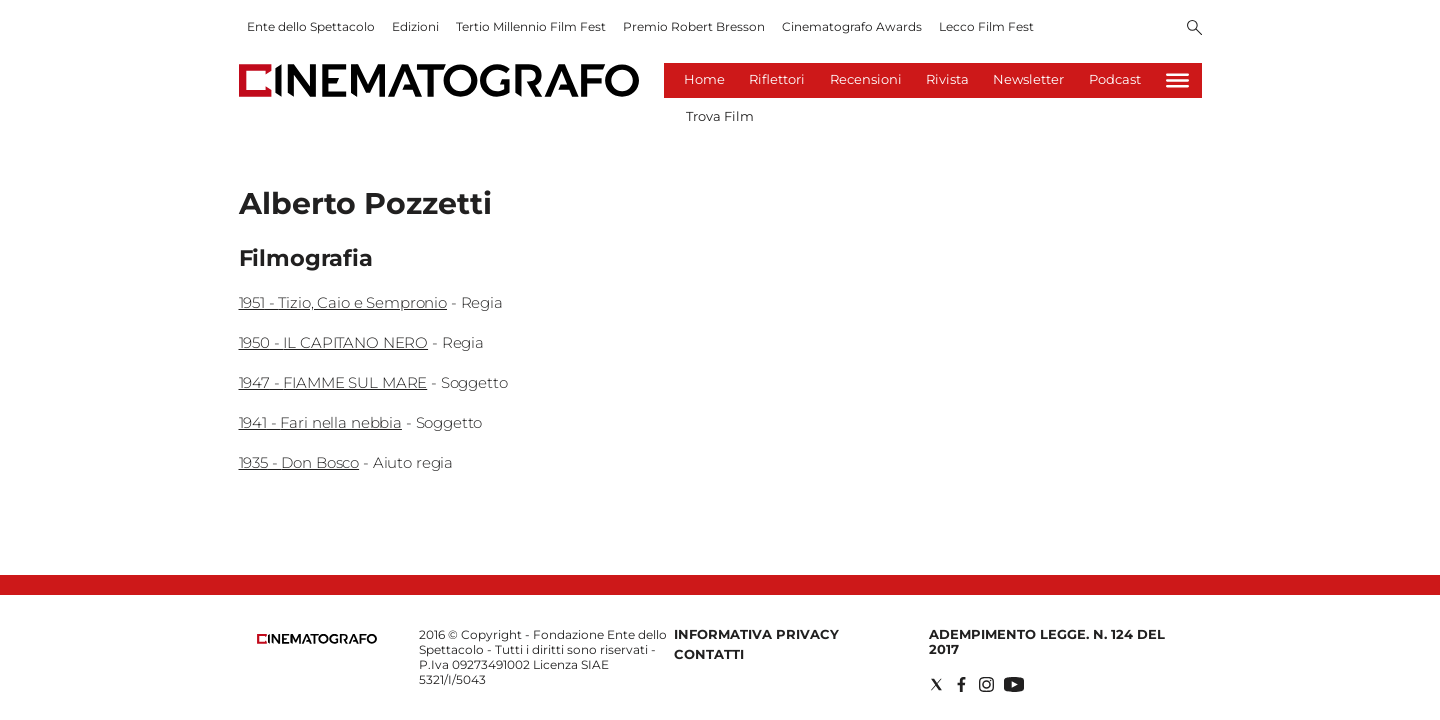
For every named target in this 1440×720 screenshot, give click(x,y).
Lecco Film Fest (986, 26)
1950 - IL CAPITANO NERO (334, 342)
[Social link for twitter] (936, 684)
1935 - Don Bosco (299, 462)
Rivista (947, 79)
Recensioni (866, 79)
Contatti (709, 654)
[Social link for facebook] (961, 684)
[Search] (1194, 29)
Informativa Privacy (756, 634)
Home (704, 79)
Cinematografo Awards (852, 26)
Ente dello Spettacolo (311, 26)
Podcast (1115, 79)
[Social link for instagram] (986, 684)
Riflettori (777, 79)
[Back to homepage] (317, 639)
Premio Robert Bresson (694, 26)
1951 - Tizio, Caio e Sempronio (343, 302)
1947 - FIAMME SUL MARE (333, 382)
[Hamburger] (1177, 80)
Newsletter (1028, 79)
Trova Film (720, 116)
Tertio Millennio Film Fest (531, 26)
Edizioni (415, 26)
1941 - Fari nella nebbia (320, 422)
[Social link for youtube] (1014, 684)
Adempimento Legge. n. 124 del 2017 (1047, 641)
